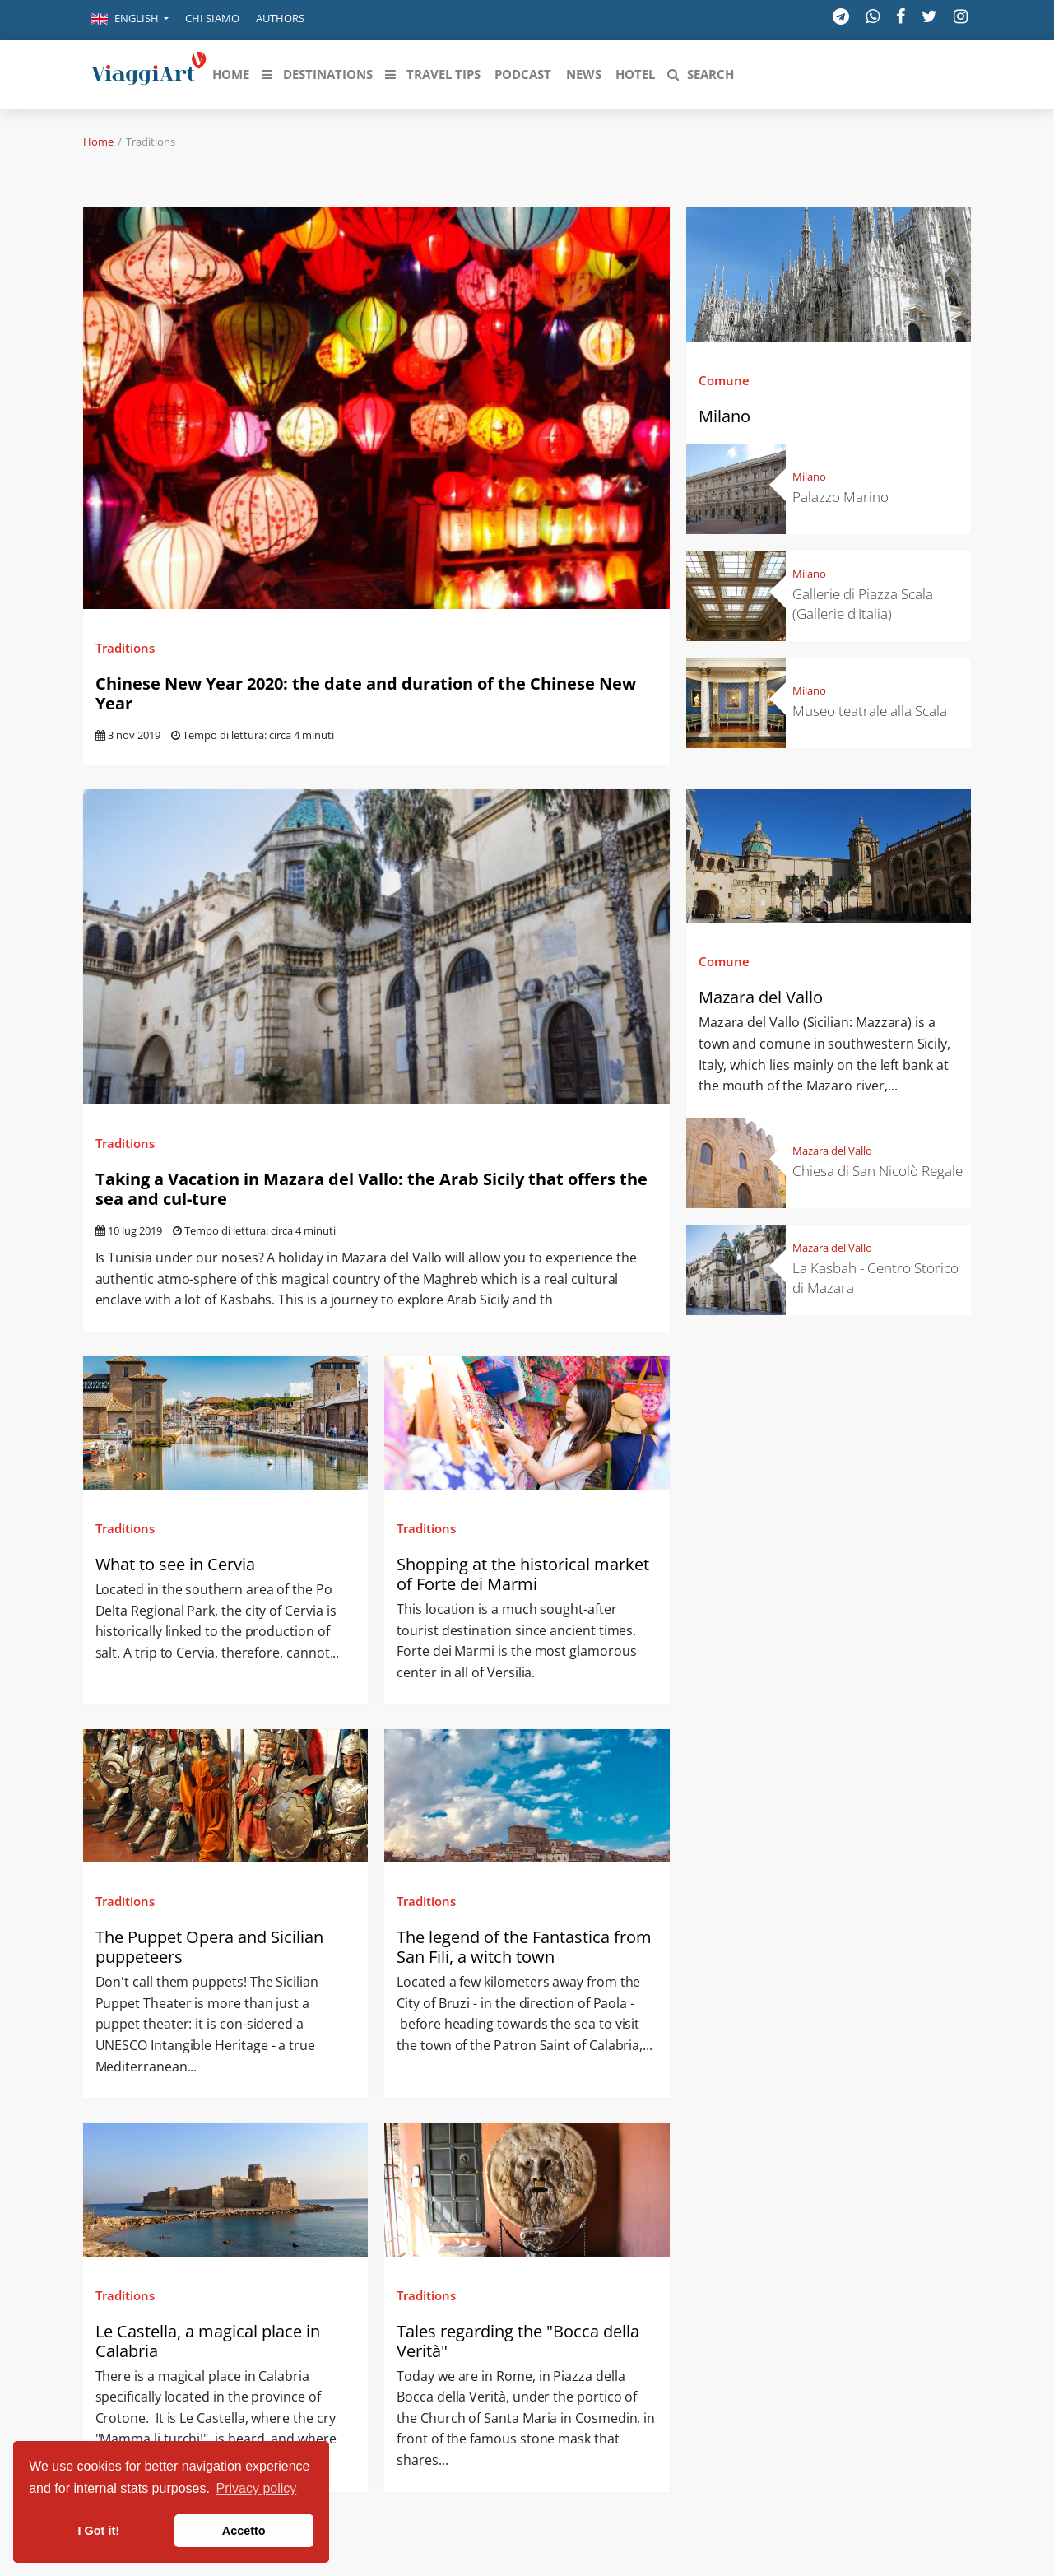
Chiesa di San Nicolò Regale (877, 1170)
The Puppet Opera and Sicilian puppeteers (209, 1947)
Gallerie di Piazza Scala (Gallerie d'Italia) (862, 603)
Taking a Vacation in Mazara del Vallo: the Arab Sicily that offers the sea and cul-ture (371, 1189)
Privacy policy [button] (256, 2488)
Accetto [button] (244, 2530)
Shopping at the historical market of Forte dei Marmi (523, 1574)
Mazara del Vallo (761, 997)
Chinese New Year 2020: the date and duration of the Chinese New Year (365, 693)
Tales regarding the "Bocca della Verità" (518, 2341)
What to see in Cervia (177, 1564)
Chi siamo (212, 18)
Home (98, 141)
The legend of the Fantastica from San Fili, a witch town (524, 1947)
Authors (280, 18)
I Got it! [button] (98, 2530)
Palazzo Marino (840, 496)
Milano (724, 416)
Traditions (125, 647)
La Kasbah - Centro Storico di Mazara (875, 1277)
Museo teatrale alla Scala (869, 710)
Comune (724, 380)
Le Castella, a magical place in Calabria (207, 2341)
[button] (130, 19)
